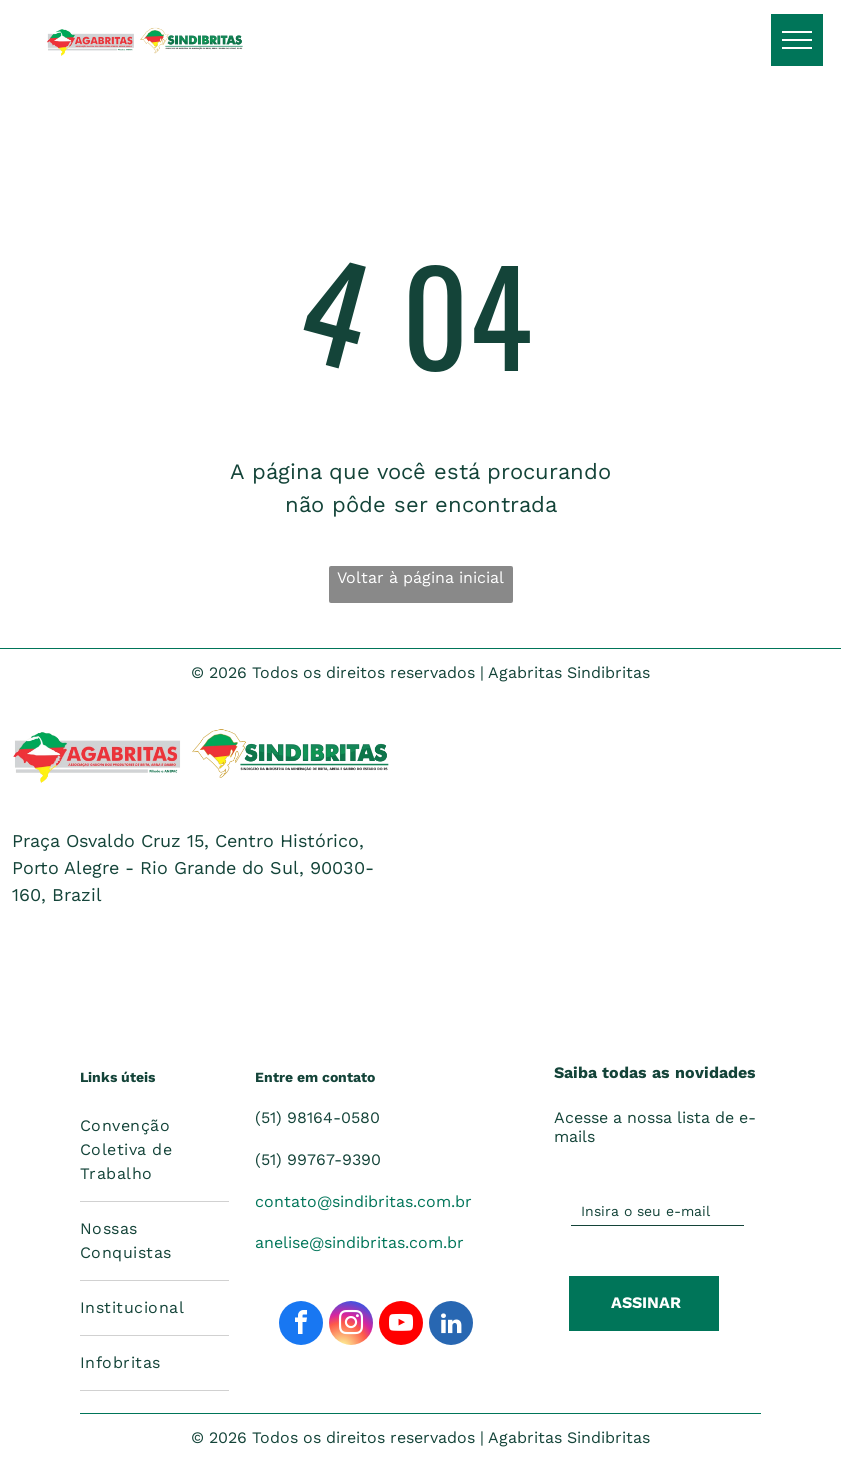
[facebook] (301, 1325)
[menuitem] (154, 1150)
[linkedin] (451, 1325)
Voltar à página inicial (420, 577)
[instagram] (351, 1325)
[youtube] (401, 1325)
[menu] (797, 40)
